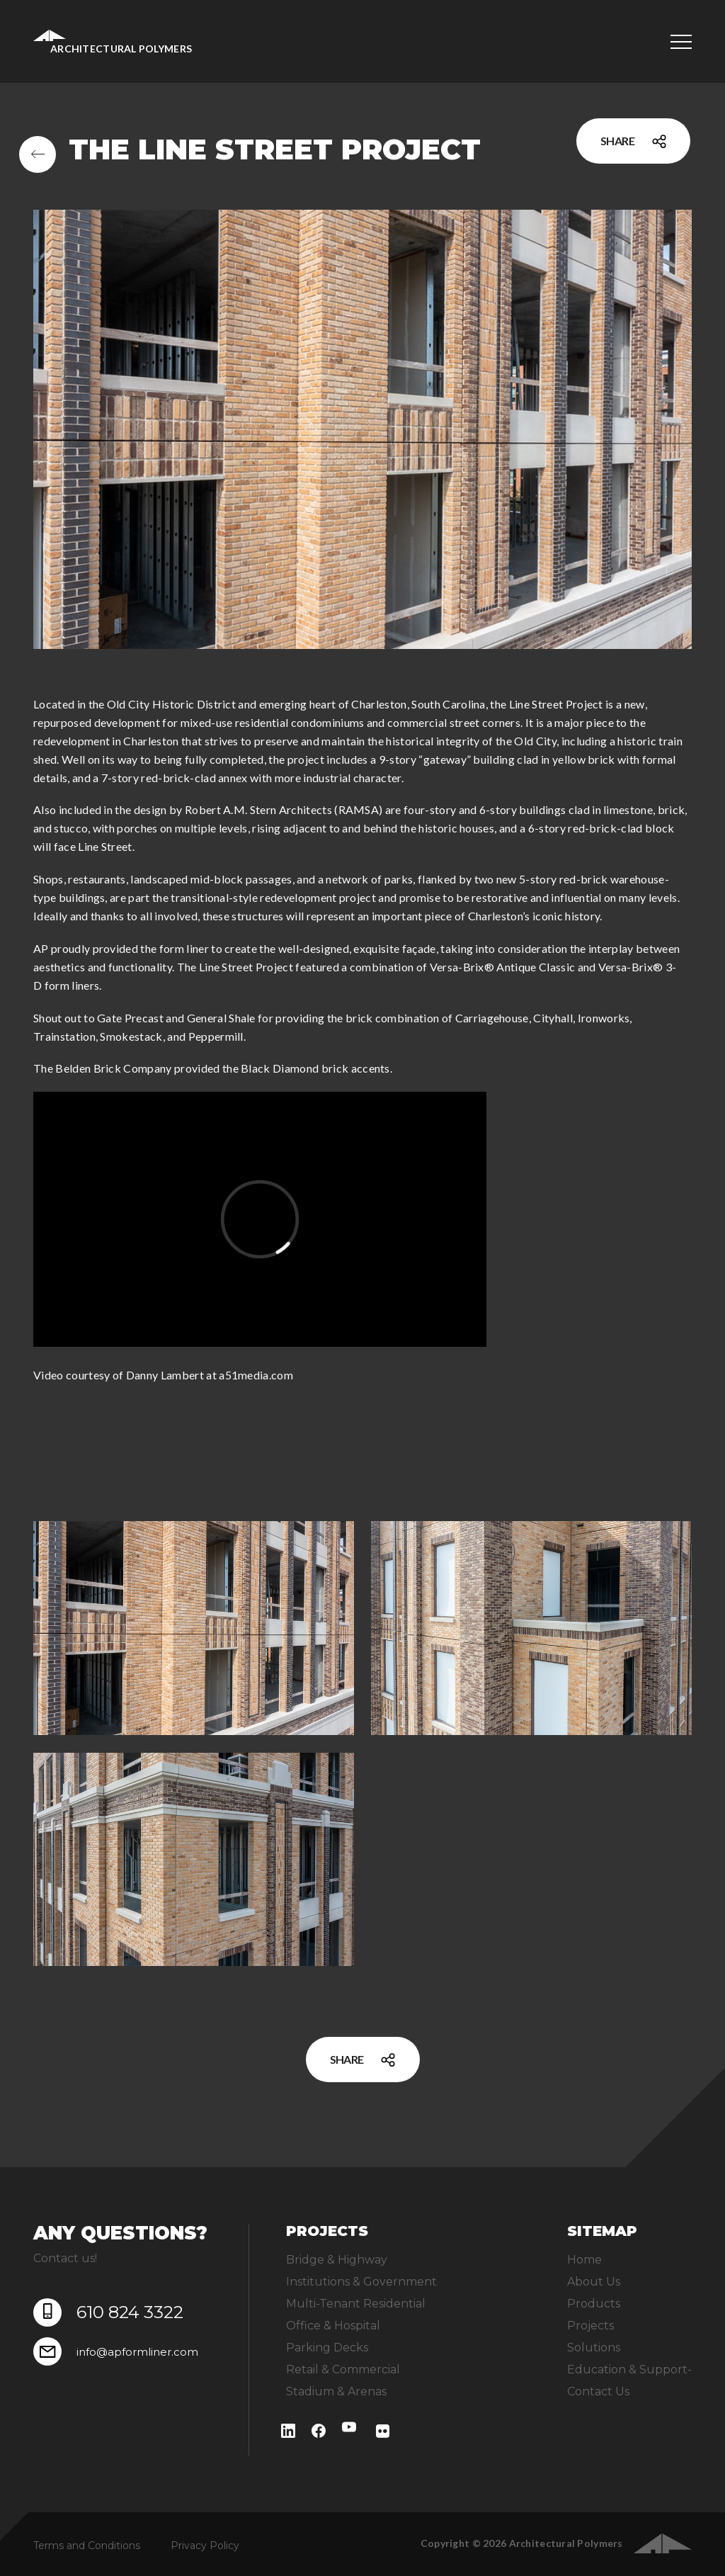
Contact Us (598, 2391)
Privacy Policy (205, 2545)
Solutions (593, 2347)
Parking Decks (327, 2347)
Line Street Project (556, 704)
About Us (593, 2281)
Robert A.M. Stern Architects (258, 809)
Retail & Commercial (343, 2369)
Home (584, 2259)
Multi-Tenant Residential (356, 2303)
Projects (590, 2325)
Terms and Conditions (86, 2545)
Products (593, 2303)
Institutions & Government (361, 2281)
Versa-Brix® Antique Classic (503, 966)
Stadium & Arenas (336, 2391)
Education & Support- (629, 2369)
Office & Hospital (333, 2325)
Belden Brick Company (113, 1068)
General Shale (221, 1017)
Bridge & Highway (336, 2259)
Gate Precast (130, 1017)
